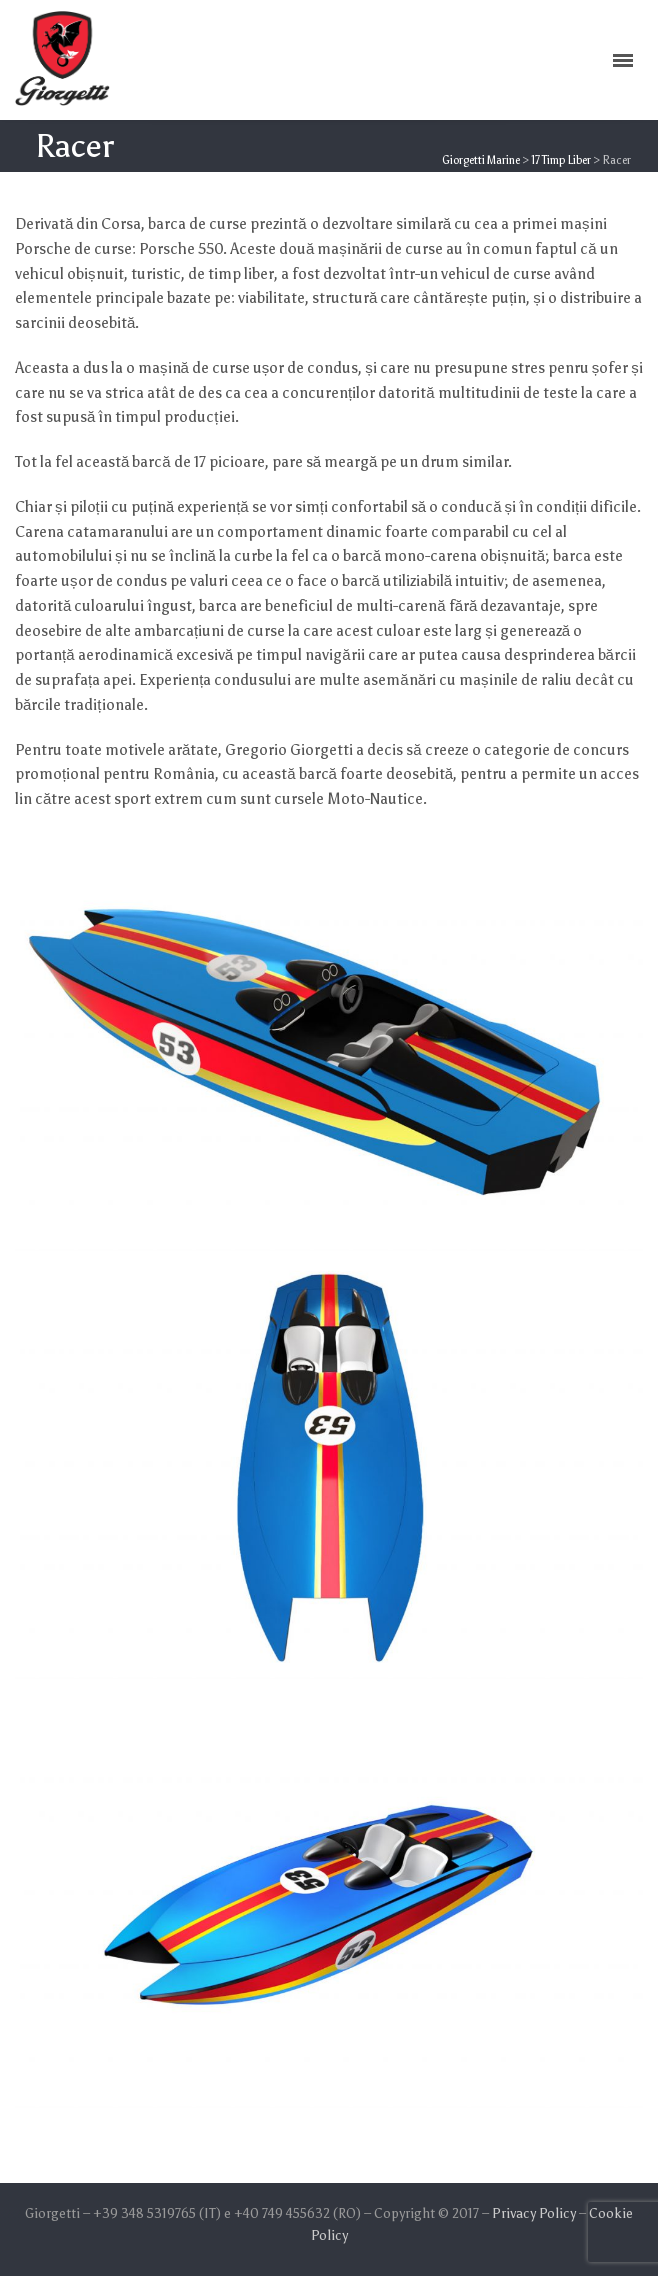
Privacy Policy (534, 2213)
